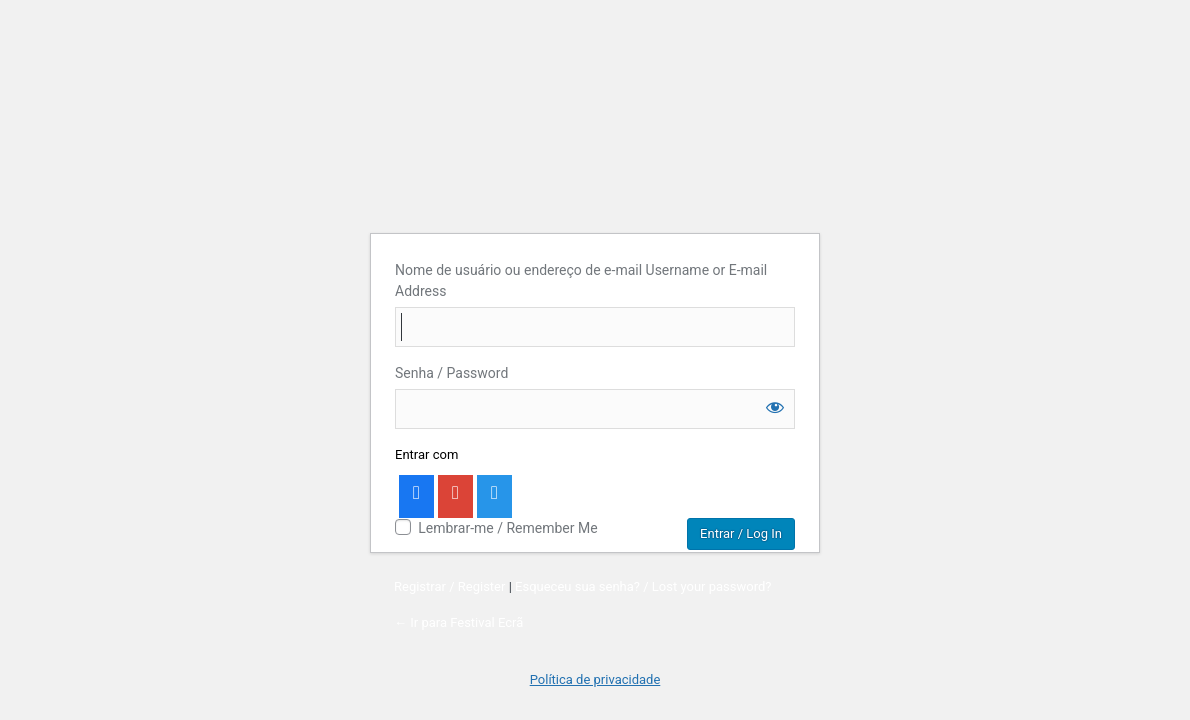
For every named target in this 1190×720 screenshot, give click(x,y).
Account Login (595, 106)
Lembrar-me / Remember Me (507, 528)
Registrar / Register (449, 586)
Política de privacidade (595, 679)
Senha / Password (451, 373)
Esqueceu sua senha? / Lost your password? (643, 586)
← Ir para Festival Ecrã (458, 622)
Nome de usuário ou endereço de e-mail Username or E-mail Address (581, 280)
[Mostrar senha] (775, 407)
